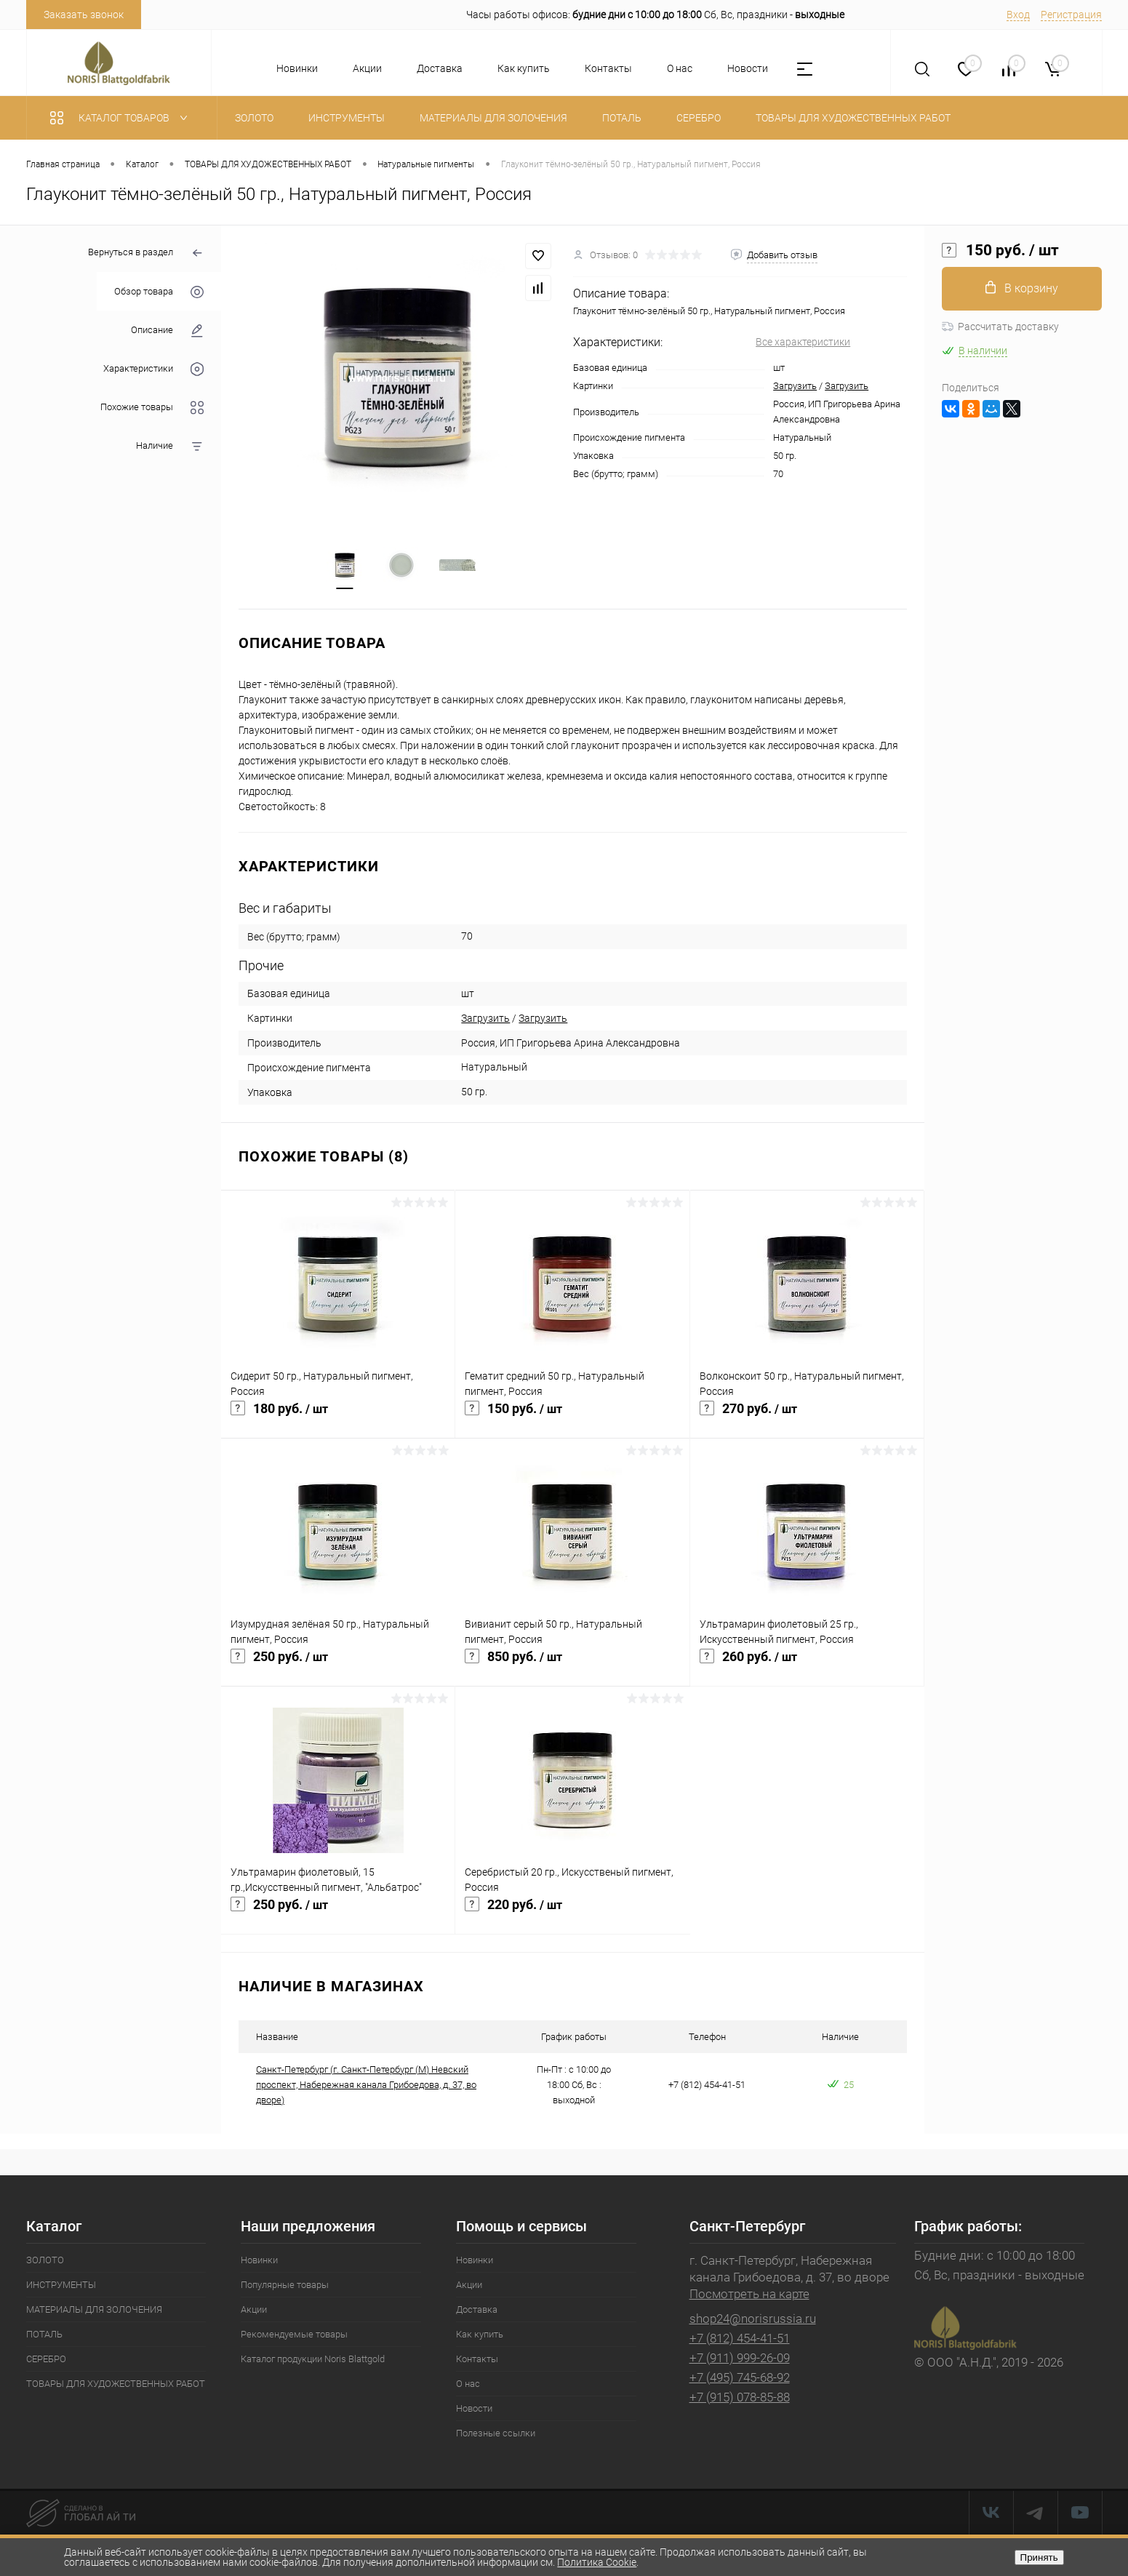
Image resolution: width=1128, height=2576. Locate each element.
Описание (167, 330)
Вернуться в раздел (146, 253)
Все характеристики (803, 342)
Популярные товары (285, 2286)
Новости (747, 68)
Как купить (523, 68)
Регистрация (1071, 14)
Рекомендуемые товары (294, 2335)
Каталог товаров (122, 117)
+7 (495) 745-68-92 (739, 2379)
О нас (679, 68)
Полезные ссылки (495, 2434)
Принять (1039, 2557)
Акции (367, 68)
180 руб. (338, 1418)
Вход (1018, 14)
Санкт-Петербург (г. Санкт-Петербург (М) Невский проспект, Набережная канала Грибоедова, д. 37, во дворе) (366, 2086)
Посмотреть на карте (749, 2295)
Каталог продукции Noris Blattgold (313, 2360)
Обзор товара (159, 292)
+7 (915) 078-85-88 (739, 2398)
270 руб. (807, 1418)
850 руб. (572, 1666)
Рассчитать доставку (1000, 326)
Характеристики (153, 369)
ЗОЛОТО (45, 2261)
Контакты (608, 68)
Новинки (297, 68)
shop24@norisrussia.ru (752, 2320)
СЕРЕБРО (46, 2360)
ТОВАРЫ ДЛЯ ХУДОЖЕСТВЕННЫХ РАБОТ (115, 2385)
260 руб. (807, 1666)
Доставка (440, 68)
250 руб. (338, 1666)
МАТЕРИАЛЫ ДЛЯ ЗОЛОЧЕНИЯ (94, 2310)
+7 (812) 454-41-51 (739, 2339)
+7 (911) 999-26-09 (739, 2359)
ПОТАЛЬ (44, 2335)
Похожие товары (152, 408)
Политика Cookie (596, 2562)
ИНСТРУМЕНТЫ (61, 2286)
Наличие (170, 446)
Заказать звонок (84, 14)
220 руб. (572, 1914)
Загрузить (795, 385)
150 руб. (572, 1418)
